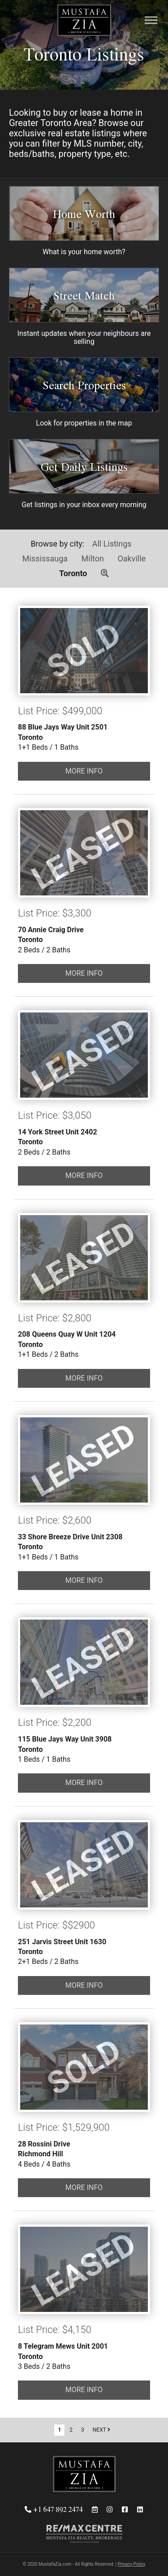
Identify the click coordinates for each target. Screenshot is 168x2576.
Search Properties (84, 385)
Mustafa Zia (84, 20)
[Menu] (151, 21)
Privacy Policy (132, 2564)
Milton (93, 558)
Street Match (84, 295)
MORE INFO (84, 771)
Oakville (131, 558)
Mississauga (45, 558)
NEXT (101, 2430)
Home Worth (84, 213)
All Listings (112, 543)
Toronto (73, 573)
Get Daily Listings (84, 466)
